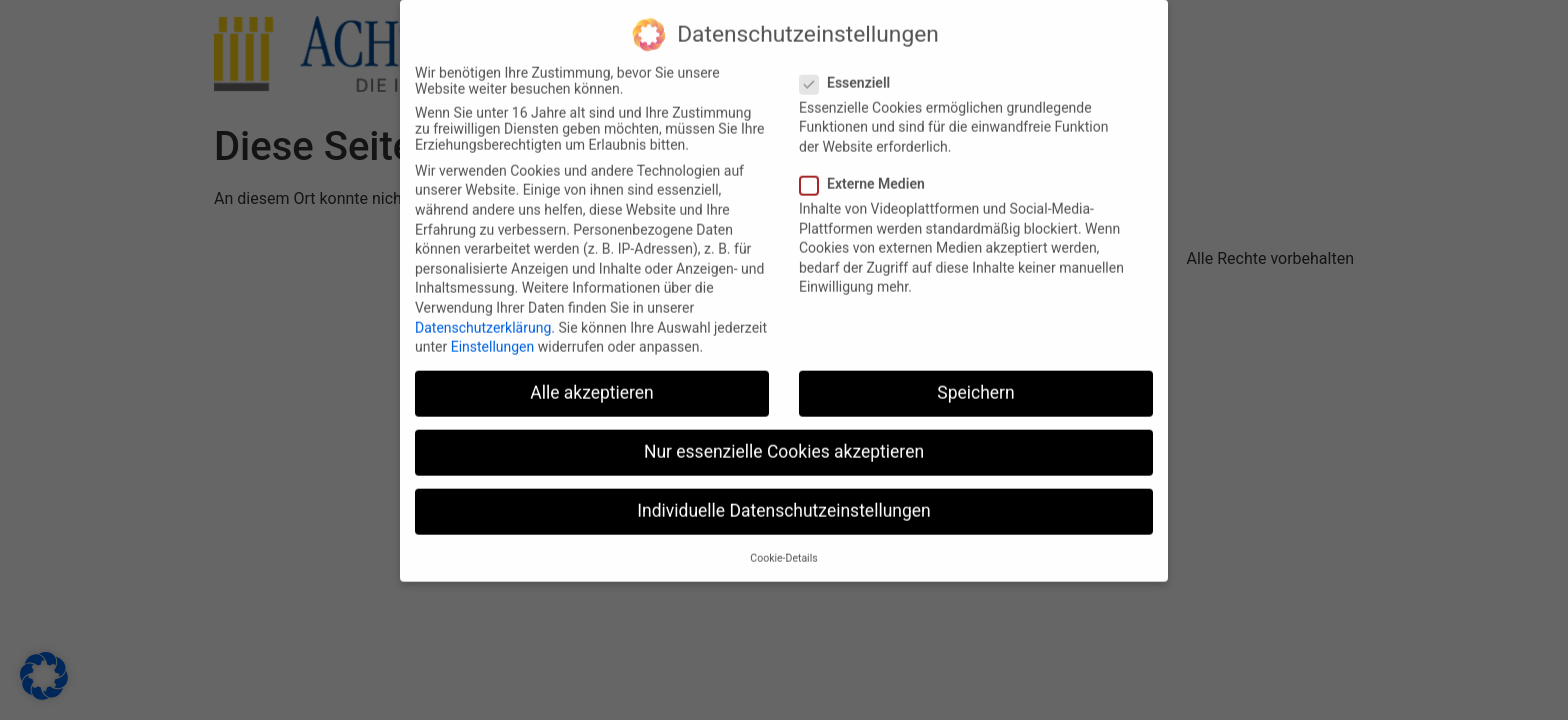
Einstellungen (493, 335)
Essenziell (851, 71)
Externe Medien (868, 172)
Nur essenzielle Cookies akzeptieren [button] (784, 440)
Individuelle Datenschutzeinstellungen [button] (783, 500)
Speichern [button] (975, 381)
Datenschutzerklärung (483, 316)
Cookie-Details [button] (783, 546)
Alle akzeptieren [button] (592, 381)
